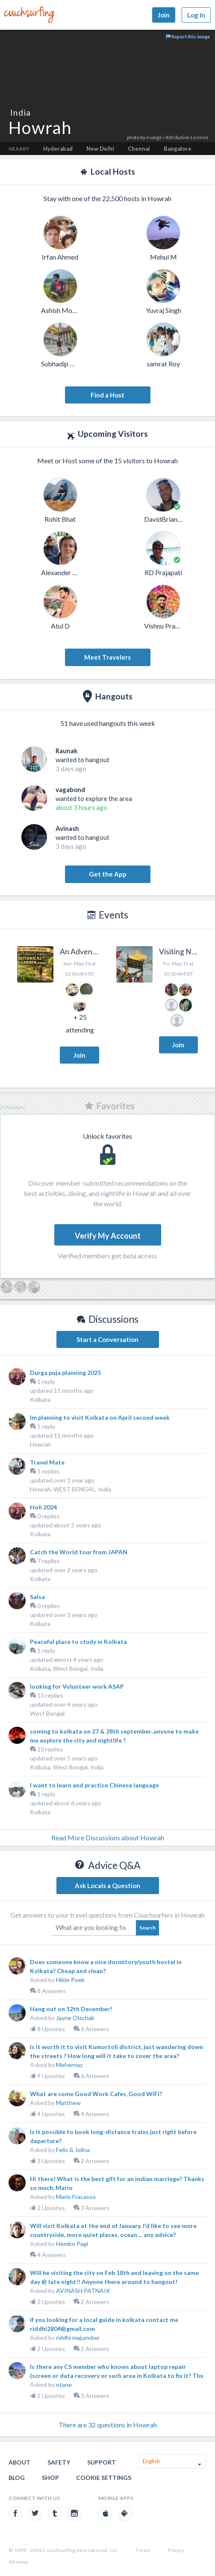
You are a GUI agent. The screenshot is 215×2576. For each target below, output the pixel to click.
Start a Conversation (107, 1339)
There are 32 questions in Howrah (108, 2425)
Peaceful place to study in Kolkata (78, 1641)
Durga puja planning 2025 (65, 1372)
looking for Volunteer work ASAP (77, 1686)
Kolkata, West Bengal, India (66, 1668)
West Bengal (47, 1713)
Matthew (68, 2102)
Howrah (40, 1444)
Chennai (139, 148)
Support (101, 2462)
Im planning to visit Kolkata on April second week (100, 1417)
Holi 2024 (43, 1507)
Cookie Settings (103, 2477)
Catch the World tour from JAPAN (78, 1552)
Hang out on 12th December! (71, 2008)
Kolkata (40, 1399)
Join (164, 15)
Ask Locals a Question (107, 1885)
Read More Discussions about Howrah (107, 1837)
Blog (17, 2477)
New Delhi (100, 148)
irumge (154, 137)
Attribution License (187, 137)
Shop (50, 2477)
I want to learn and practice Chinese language (94, 1785)
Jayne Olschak (75, 2017)
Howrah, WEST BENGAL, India (70, 1489)
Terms (142, 2550)
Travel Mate (47, 1462)
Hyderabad (58, 148)
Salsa (37, 1596)
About (19, 2462)
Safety (58, 2462)
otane (64, 2384)
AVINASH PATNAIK (83, 2290)
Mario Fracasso (76, 2196)
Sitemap (18, 2561)
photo (133, 137)
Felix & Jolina (73, 2149)
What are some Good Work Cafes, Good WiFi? (96, 2093)
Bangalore (177, 148)
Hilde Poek (70, 1979)
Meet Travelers (107, 657)
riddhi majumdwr (78, 2337)
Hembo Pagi (72, 2243)
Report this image (188, 36)
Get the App (108, 874)
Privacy (176, 2550)
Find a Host (107, 395)
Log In (196, 15)
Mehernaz (69, 2064)
